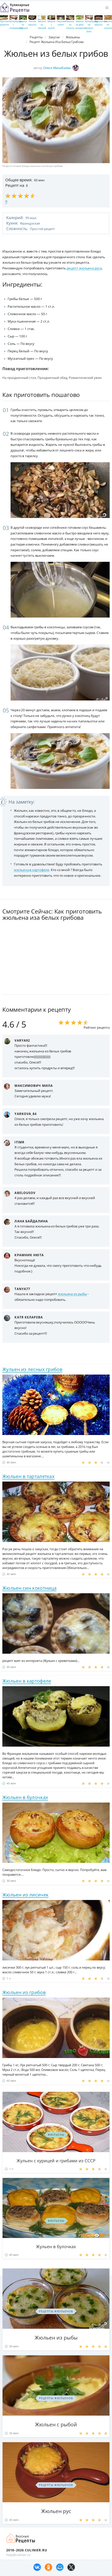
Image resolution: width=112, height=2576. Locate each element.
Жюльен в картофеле (26, 1681)
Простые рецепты (4, 23)
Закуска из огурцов (23, 24)
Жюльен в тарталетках (28, 1476)
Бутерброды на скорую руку (91, 26)
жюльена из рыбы (72, 1294)
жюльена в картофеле (31, 870)
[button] (107, 8)
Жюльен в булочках (25, 1797)
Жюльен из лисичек (25, 1894)
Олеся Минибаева (61, 68)
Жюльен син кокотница (29, 1588)
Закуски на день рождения (81, 24)
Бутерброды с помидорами (16, 24)
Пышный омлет (61, 23)
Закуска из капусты (70, 24)
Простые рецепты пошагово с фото (14, 8)
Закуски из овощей (42, 24)
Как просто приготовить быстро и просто (21, 2538)
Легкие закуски (32, 23)
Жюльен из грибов (24, 1992)
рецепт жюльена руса (84, 268)
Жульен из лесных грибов (32, 1369)
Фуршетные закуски (100, 23)
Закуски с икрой (51, 24)
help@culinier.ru (18, 2555)
